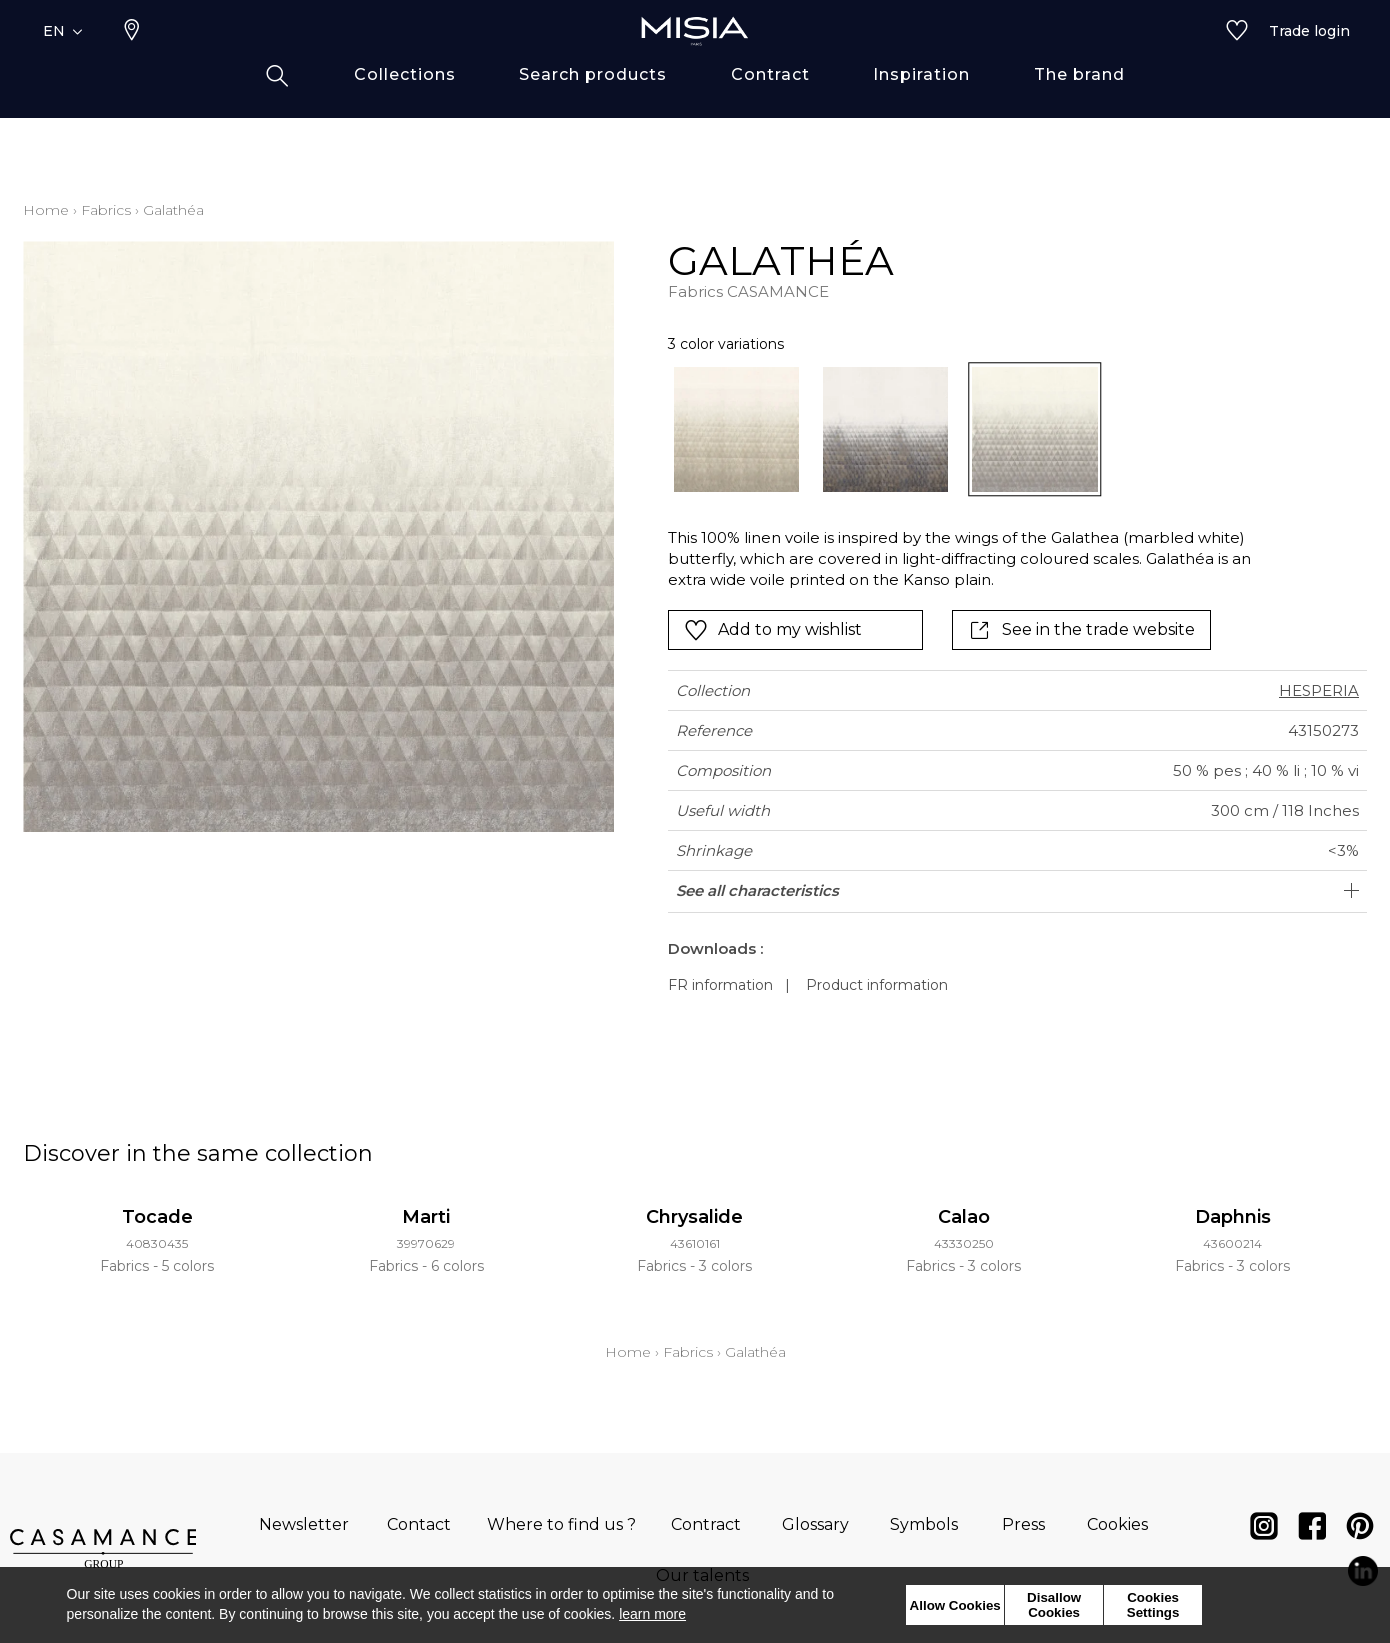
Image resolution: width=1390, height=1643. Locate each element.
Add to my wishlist (773, 630)
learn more (652, 1614)
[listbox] (948, 429)
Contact (419, 1524)
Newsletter (304, 1524)
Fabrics (106, 210)
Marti (426, 1217)
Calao (964, 1217)
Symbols (924, 1524)
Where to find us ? (561, 1524)
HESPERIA (1319, 690)
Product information (877, 985)
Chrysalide (694, 1217)
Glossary (815, 1524)
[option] (736, 429)
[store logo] (695, 62)
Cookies (1117, 1524)
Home (46, 210)
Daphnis (1233, 1217)
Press (1023, 1524)
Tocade (157, 1217)
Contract (706, 1524)
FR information (720, 985)
